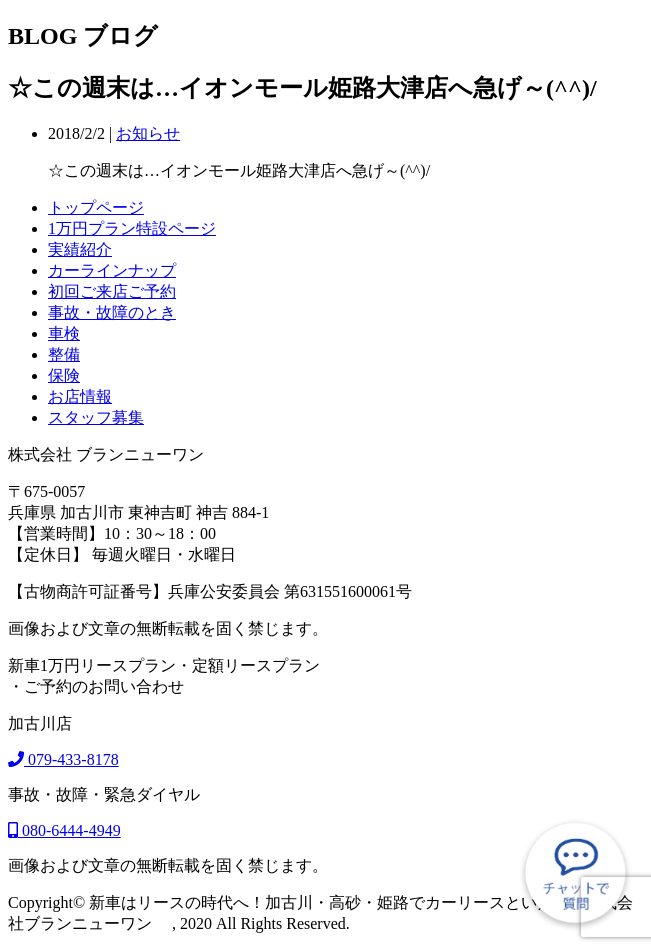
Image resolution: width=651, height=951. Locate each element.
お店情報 (80, 396)
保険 (64, 375)
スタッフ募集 (96, 417)
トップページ (96, 207)
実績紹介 (80, 249)
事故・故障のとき (112, 312)
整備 (64, 354)
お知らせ (148, 133)
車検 (64, 333)
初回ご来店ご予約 (112, 291)
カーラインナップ (112, 270)
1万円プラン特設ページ (132, 228)
